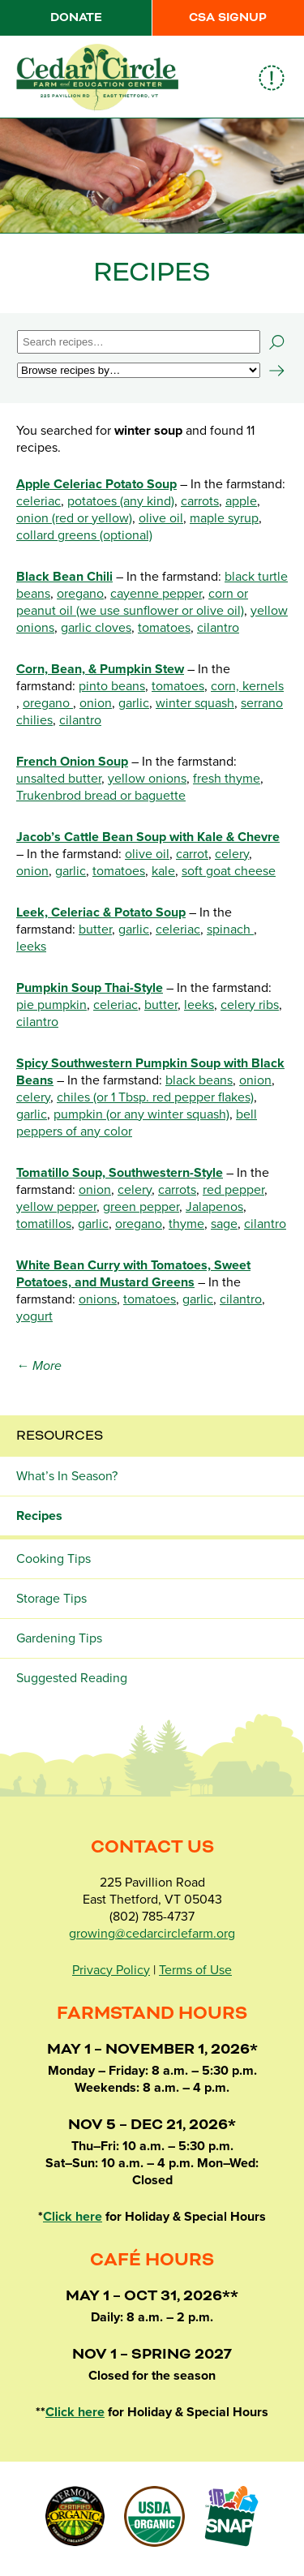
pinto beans (112, 686)
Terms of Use (195, 1970)
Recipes (39, 1516)
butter (95, 929)
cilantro (218, 628)
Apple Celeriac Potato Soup (96, 484)
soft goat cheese (229, 871)
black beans (199, 1080)
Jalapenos (214, 1207)
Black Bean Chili (64, 577)
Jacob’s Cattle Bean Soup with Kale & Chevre (148, 837)
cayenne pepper (156, 594)
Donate (76, 18)
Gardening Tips (59, 1638)
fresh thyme (226, 779)
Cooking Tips (53, 1559)
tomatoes (164, 628)
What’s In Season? (67, 1476)
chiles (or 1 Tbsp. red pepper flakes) (155, 1097)
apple (241, 501)
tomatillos (43, 1224)
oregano (80, 594)
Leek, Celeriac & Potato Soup (101, 912)
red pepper (233, 1190)
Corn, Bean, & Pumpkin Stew (100, 669)
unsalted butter (58, 779)
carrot (192, 854)
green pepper (141, 1207)
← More (39, 1366)
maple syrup (224, 518)
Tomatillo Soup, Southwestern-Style (119, 1173)
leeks (31, 946)
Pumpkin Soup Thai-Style (89, 988)
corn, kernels (247, 686)
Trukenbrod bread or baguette (101, 796)
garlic (133, 703)
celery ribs (250, 1005)
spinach (230, 929)
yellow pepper (56, 1207)
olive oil (161, 518)
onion (95, 703)
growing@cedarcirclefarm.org (152, 1934)
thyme (186, 1224)
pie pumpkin (51, 1005)
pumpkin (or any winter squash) (141, 1114)
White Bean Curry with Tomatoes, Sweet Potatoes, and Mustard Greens (133, 1273)
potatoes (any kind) (120, 501)
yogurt (34, 1316)
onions (98, 1299)
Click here (72, 2217)
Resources (59, 1436)
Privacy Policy (111, 1970)
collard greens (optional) (84, 535)
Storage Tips (51, 1599)
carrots (200, 501)
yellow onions (147, 779)
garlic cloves (96, 628)
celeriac (38, 501)
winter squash (195, 703)
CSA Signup (228, 18)
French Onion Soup (72, 761)
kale (163, 871)
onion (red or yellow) (74, 518)
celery (232, 854)
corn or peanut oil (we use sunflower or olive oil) (132, 602)
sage (224, 1224)
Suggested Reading (71, 1678)
